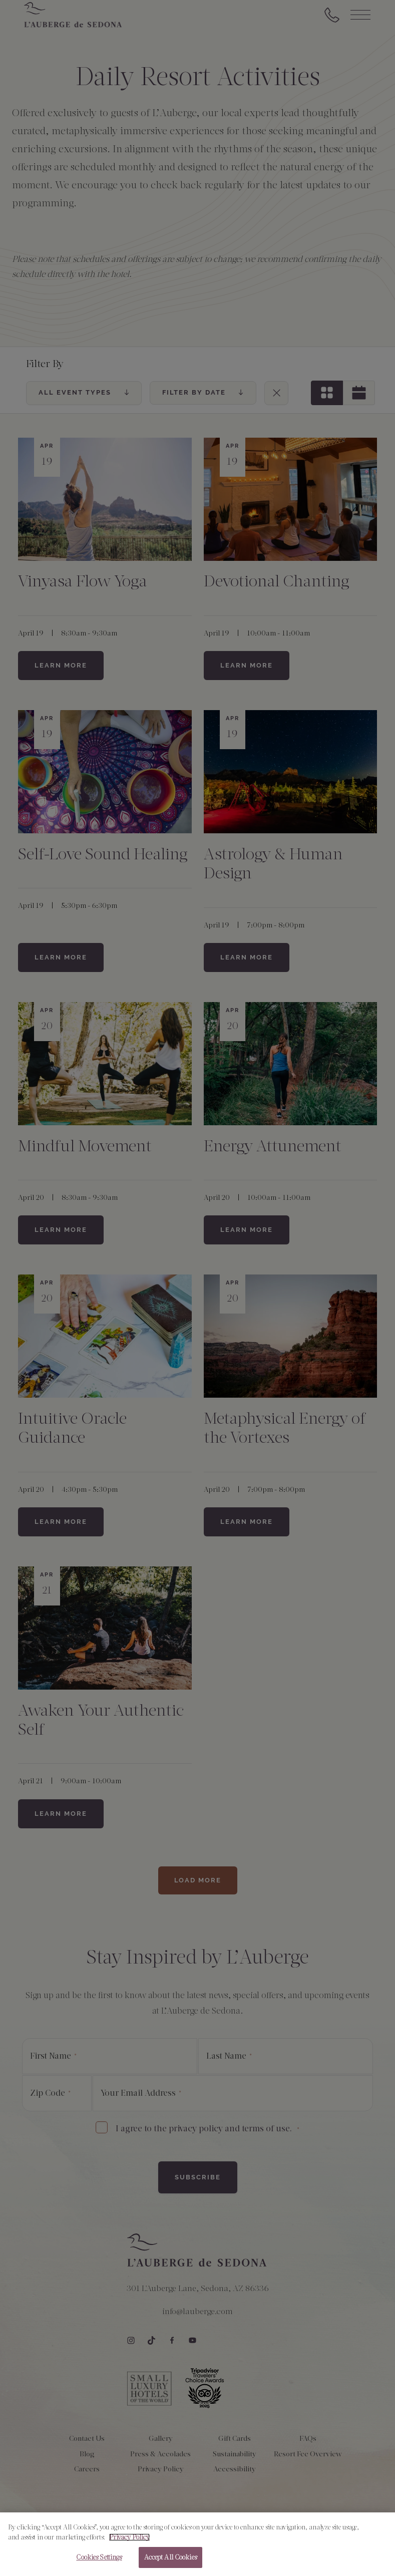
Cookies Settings (99, 2562)
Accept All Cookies (170, 2562)
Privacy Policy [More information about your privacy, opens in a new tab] (129, 2542)
